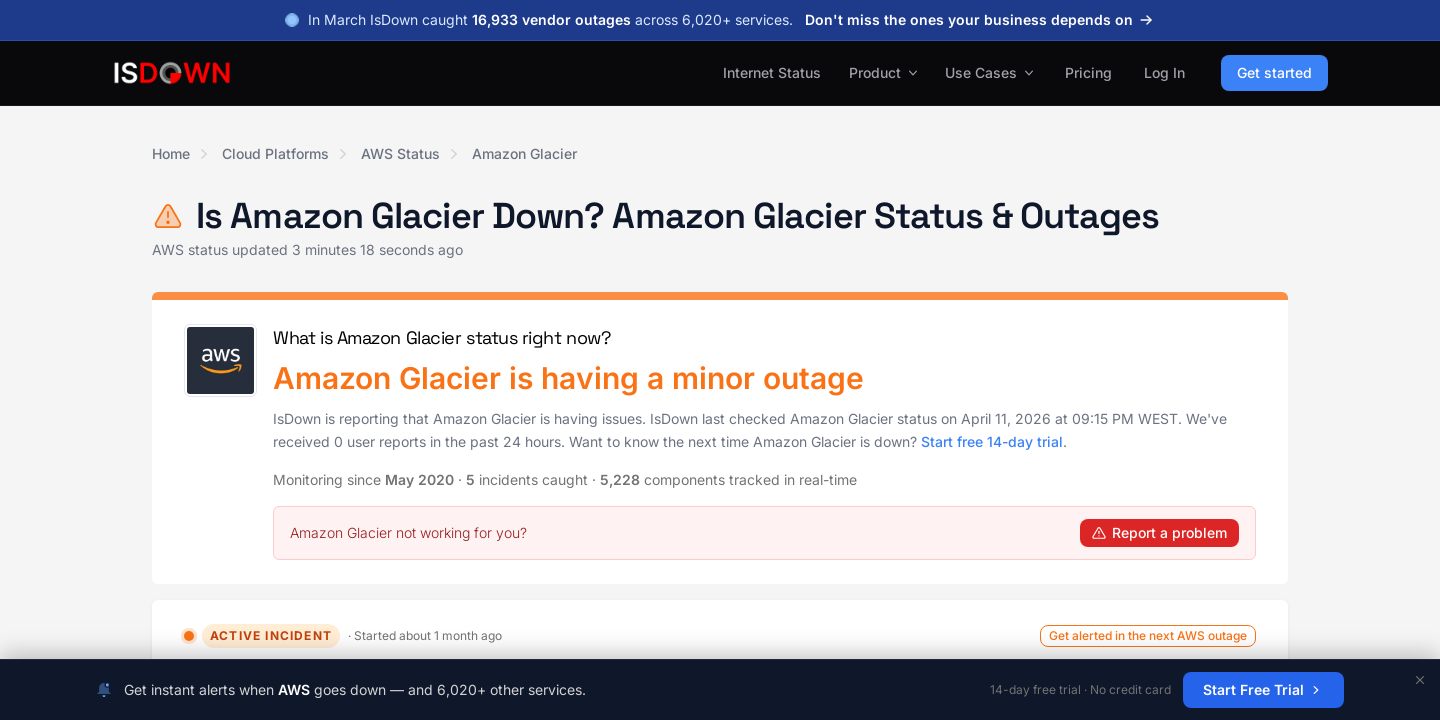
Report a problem (1159, 532)
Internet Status (772, 72)
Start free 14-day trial (992, 441)
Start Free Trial (1263, 689)
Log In (1164, 72)
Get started (1274, 72)
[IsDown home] (172, 73)
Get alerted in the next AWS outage (1148, 635)
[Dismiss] (1420, 680)
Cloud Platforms (275, 153)
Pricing (1088, 72)
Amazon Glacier (524, 153)
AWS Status (400, 153)
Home (171, 153)
